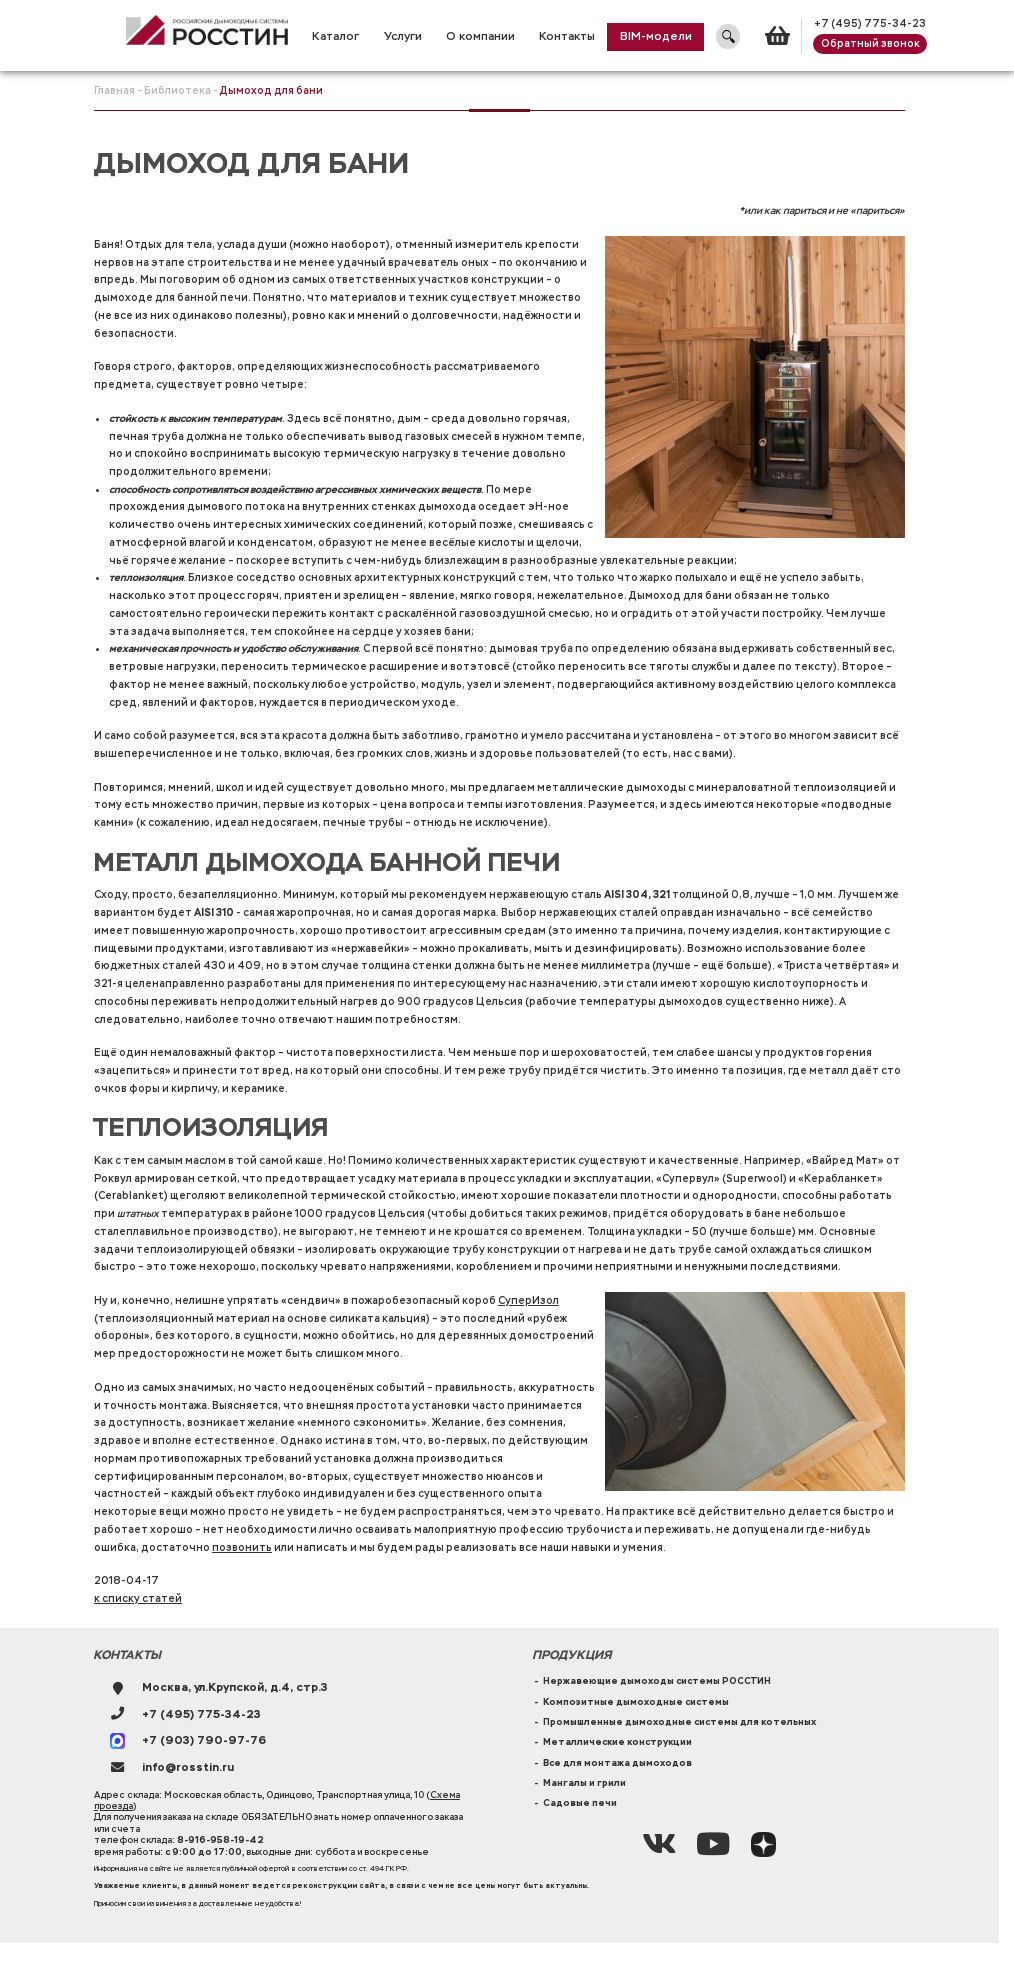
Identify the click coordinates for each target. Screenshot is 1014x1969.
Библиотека (177, 90)
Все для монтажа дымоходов (617, 1763)
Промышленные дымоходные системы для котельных (679, 1722)
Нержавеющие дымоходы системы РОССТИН (657, 1681)
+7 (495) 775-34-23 (870, 23)
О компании (480, 36)
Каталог (335, 36)
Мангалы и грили (584, 1783)
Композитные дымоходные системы (636, 1702)
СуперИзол (528, 1300)
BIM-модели (656, 36)
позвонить (242, 1547)
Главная (114, 90)
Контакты (567, 36)
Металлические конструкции (617, 1742)
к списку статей (138, 1598)
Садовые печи (580, 1803)
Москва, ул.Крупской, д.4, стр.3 (235, 1687)
